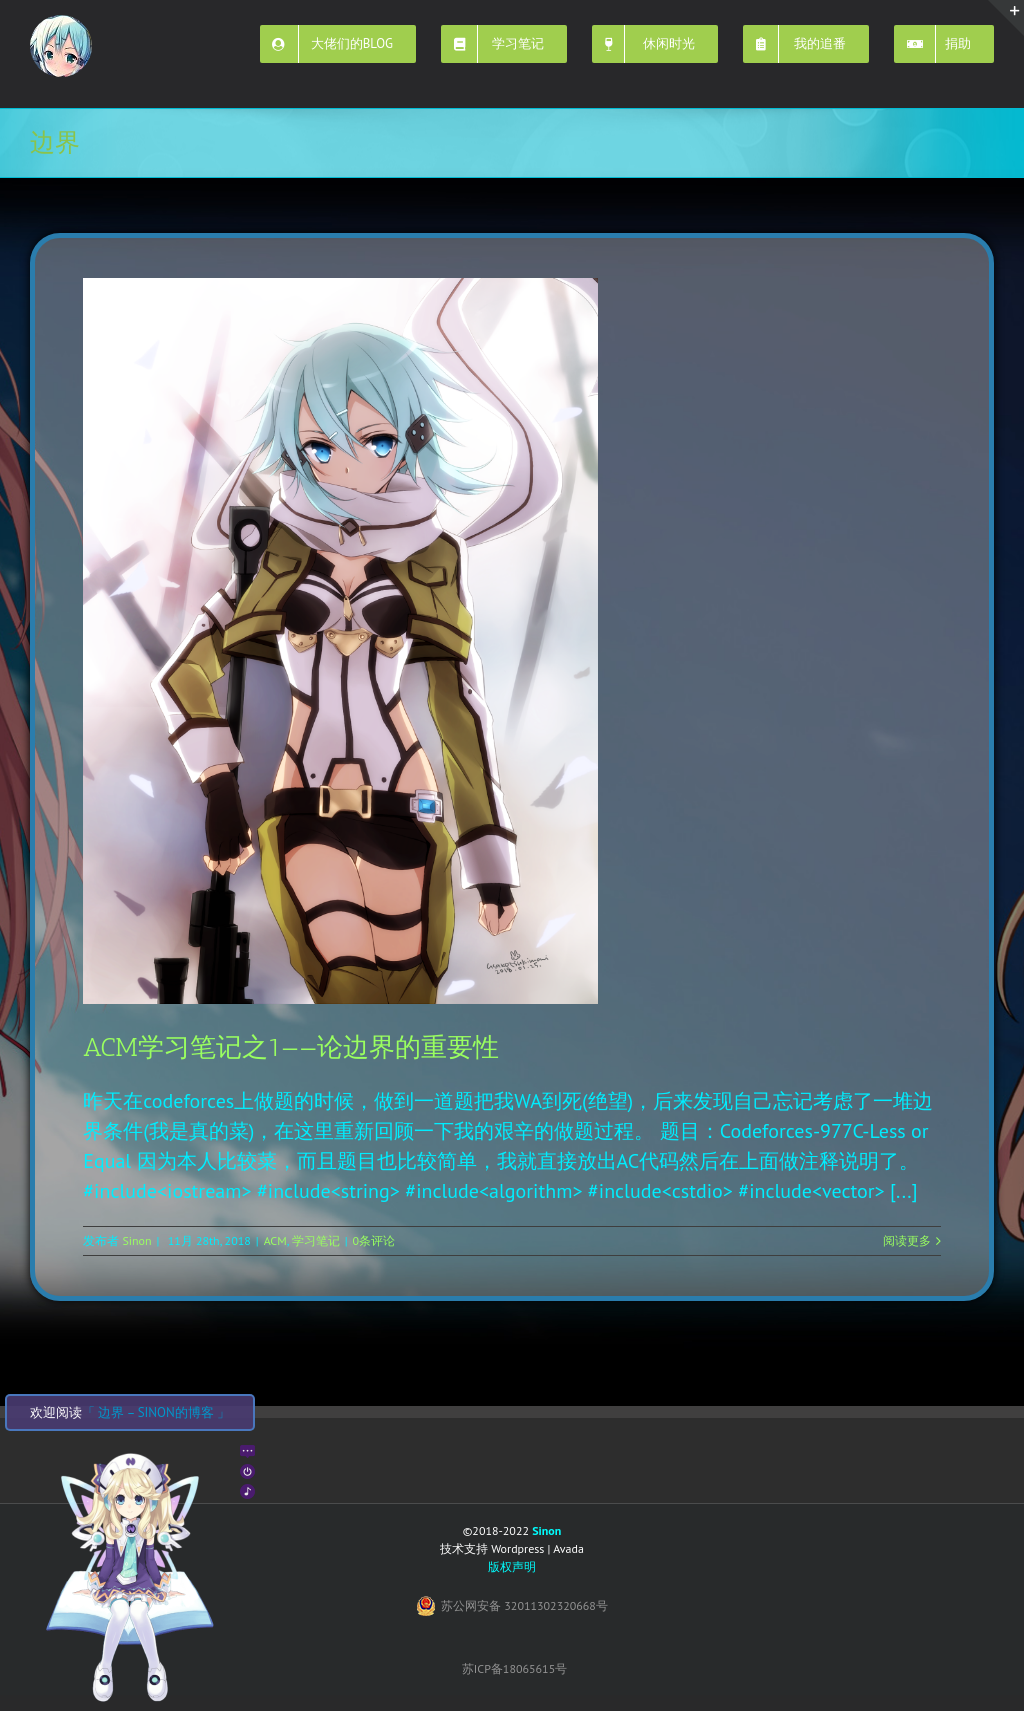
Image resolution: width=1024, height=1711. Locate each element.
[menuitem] (350, 42)
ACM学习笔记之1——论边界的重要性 (291, 1047)
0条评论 (374, 1240)
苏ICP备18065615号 (514, 1668)
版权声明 (512, 1566)
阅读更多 (907, 1240)
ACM (275, 1240)
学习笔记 (316, 1240)
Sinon (136, 1240)
